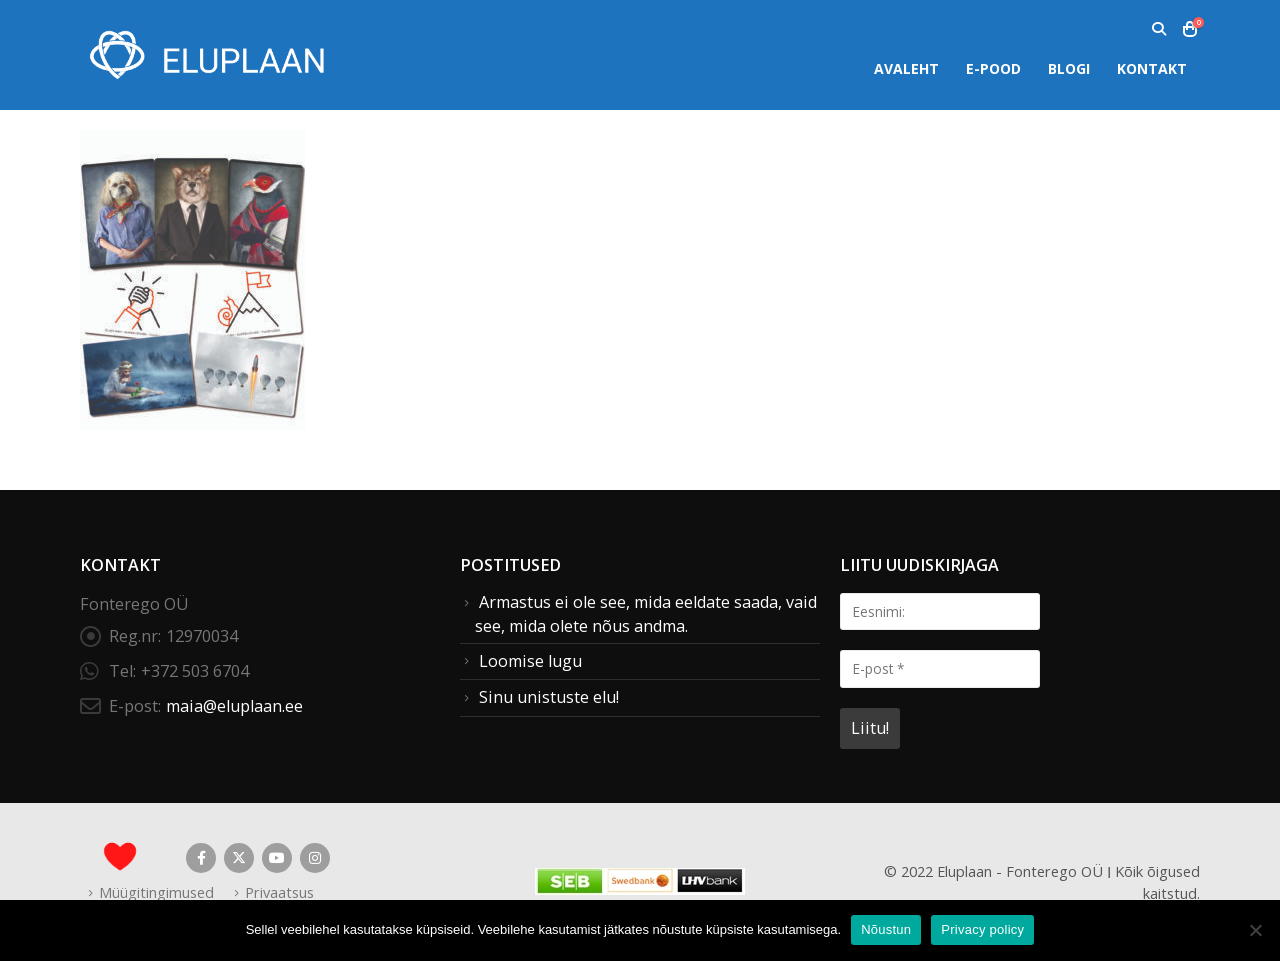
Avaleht (906, 68)
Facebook (201, 858)
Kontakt (1152, 68)
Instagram (315, 858)
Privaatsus (279, 892)
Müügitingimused (156, 892)
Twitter (239, 858)
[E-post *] (940, 668)
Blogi (1069, 68)
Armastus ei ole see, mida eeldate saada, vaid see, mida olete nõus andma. (646, 614)
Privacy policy (982, 929)
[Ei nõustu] (1255, 930)
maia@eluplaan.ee (234, 706)
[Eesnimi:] (940, 611)
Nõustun (886, 929)
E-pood (993, 68)
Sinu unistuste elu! (549, 697)
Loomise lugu (530, 661)
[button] (1158, 29)
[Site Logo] (205, 54)
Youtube (277, 858)
